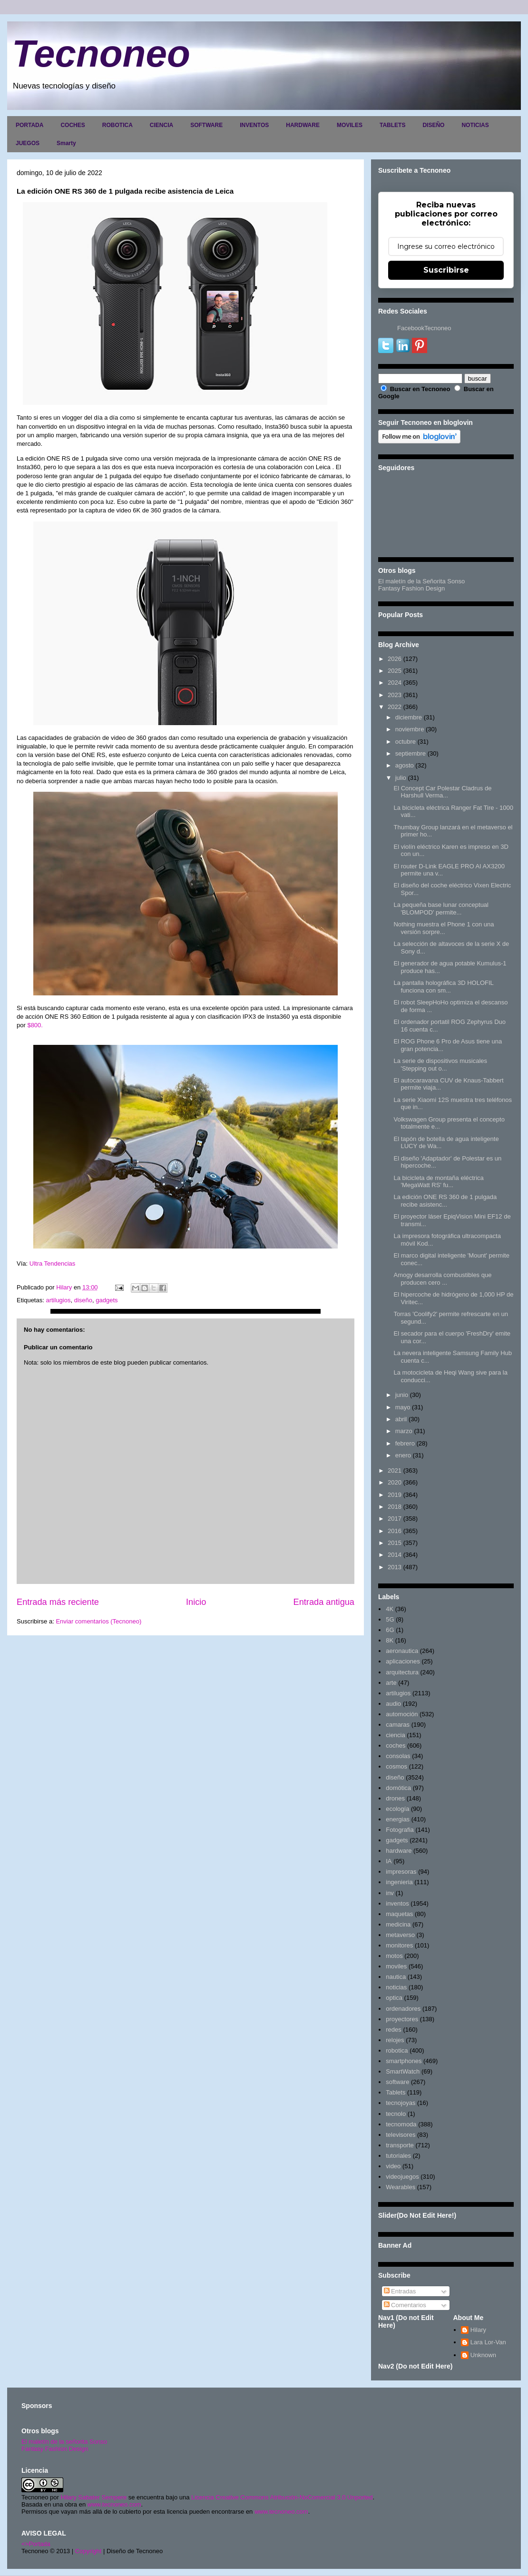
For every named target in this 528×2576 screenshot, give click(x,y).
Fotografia (400, 1829)
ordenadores (403, 2008)
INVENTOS (254, 125)
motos (394, 1955)
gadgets (106, 1300)
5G (390, 1619)
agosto (404, 765)
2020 (394, 1482)
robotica (397, 2050)
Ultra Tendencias (53, 1263)
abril (401, 1419)
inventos (397, 1903)
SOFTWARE (206, 125)
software (397, 2081)
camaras (398, 1724)
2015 (394, 1542)
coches (395, 1745)
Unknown (483, 2355)
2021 (394, 1470)
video (393, 2166)
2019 (394, 1494)
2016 (394, 1530)
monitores (399, 1945)
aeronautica (402, 1650)
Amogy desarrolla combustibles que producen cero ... (442, 1278)
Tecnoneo (101, 53)
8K (389, 1640)
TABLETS (392, 125)
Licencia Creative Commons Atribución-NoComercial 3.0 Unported (282, 2497)
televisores (400, 2134)
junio (401, 1394)
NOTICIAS (475, 125)
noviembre (409, 729)
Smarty (66, 143)
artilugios (58, 1300)
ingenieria (399, 1882)
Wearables (400, 2187)
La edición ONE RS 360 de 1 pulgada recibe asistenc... (445, 1200)
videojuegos (402, 2176)
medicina (398, 1924)
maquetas (399, 1913)
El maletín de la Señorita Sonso (421, 581)
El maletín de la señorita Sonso (64, 2441)
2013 (394, 1567)
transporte (400, 2145)
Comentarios (405, 2305)
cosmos (396, 1766)
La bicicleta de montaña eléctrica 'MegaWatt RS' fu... (438, 1181)
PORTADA (29, 125)
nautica (396, 1976)
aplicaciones (403, 1661)
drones (395, 1798)
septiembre (410, 753)
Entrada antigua (323, 1602)
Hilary (478, 2329)
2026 (394, 658)
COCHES (72, 125)
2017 (394, 1518)
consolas (398, 1756)
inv (390, 1893)
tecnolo (396, 2113)
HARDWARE (303, 125)
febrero (405, 1443)
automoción (402, 1714)
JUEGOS (27, 143)
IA (388, 1861)
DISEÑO (433, 125)
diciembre (408, 717)
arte (391, 1682)
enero (403, 1455)
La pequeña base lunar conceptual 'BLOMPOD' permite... (441, 908)
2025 (394, 670)
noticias (396, 1987)
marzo (403, 1431)
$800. (35, 1025)
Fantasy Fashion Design (411, 588)
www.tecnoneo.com (114, 2504)
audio (393, 1703)
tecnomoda (401, 2124)
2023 (394, 694)
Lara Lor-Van (488, 2342)
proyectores (402, 2019)
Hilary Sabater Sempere (93, 2497)
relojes (395, 2040)
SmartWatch (403, 2071)
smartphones (403, 2061)
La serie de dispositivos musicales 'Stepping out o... (440, 1064)
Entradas (400, 2291)
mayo (403, 1407)
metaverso (400, 1934)
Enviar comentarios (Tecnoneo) (98, 1621)
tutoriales (398, 2155)
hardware (398, 1850)
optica (394, 1997)
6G (390, 1629)
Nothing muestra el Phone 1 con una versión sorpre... (443, 928)
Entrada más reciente (58, 1602)
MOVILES (349, 125)
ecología (397, 1808)
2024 (394, 682)
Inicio (196, 1602)
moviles (396, 1966)
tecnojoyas (400, 2102)
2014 (394, 1554)
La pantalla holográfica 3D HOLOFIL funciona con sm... (443, 986)
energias (398, 1819)
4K (389, 1608)
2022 (394, 706)
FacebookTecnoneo (424, 328)
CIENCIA (161, 125)
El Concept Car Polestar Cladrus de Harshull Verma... (442, 792)
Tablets (395, 2092)
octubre (405, 741)
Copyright (88, 2551)
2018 (394, 1506)
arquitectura (402, 1672)
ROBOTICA (117, 125)
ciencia (395, 1735)
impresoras (401, 1871)
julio (400, 777)
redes (393, 2029)
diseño (83, 1300)
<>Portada (35, 2543)
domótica (398, 1787)
